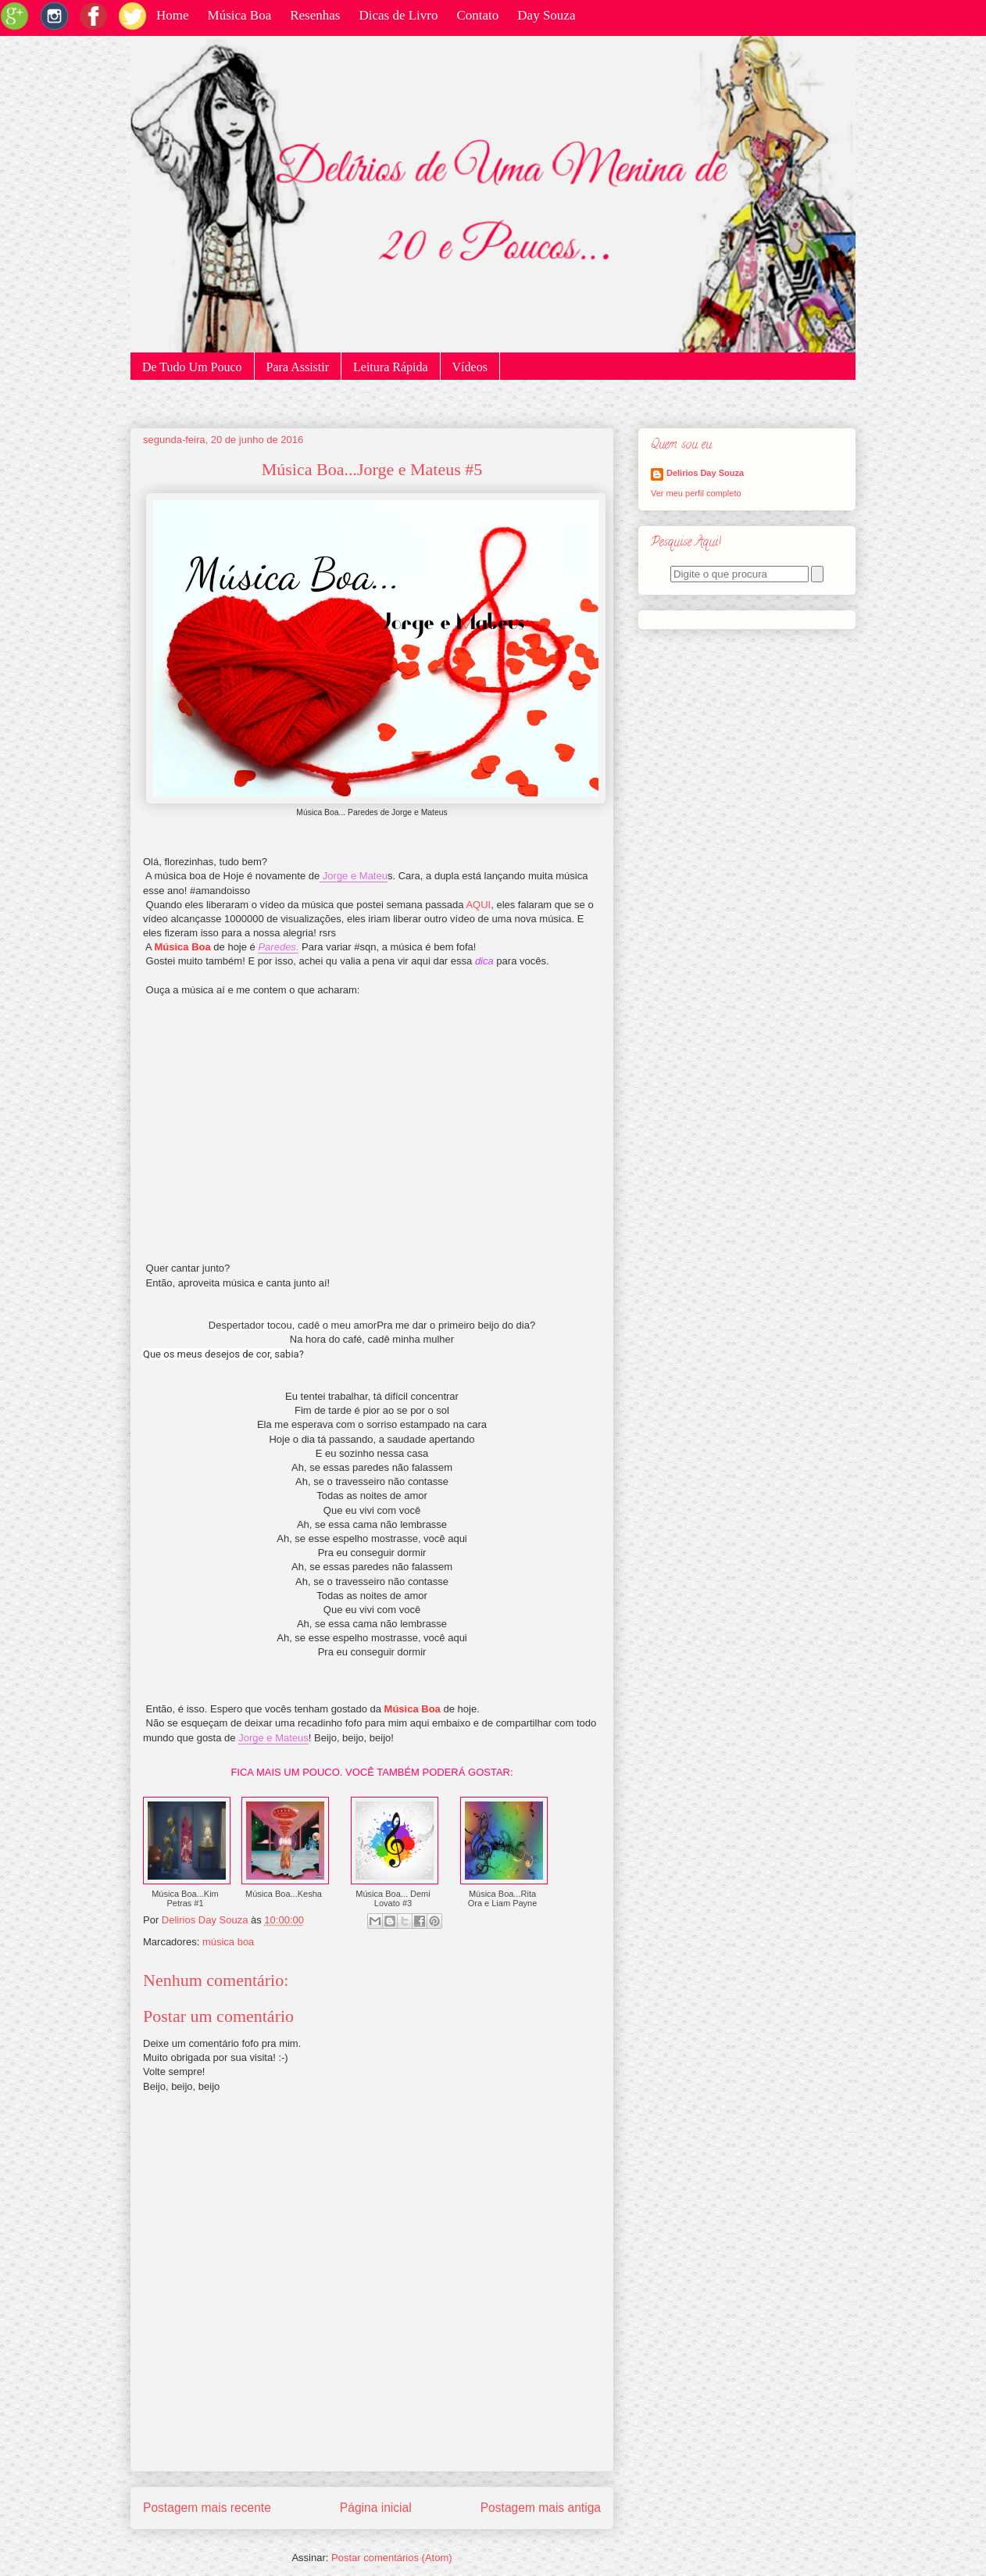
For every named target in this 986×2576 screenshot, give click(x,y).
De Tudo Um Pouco (192, 367)
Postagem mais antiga (540, 2507)
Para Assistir (297, 367)
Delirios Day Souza (705, 473)
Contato (477, 15)
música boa (228, 1942)
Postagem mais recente (207, 2507)
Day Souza (546, 15)
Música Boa (240, 15)
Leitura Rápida (390, 367)
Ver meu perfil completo (696, 493)
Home (172, 15)
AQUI (478, 905)
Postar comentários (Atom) (391, 2557)
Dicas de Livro (398, 15)
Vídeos (470, 367)
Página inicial (376, 2507)
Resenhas (315, 15)
